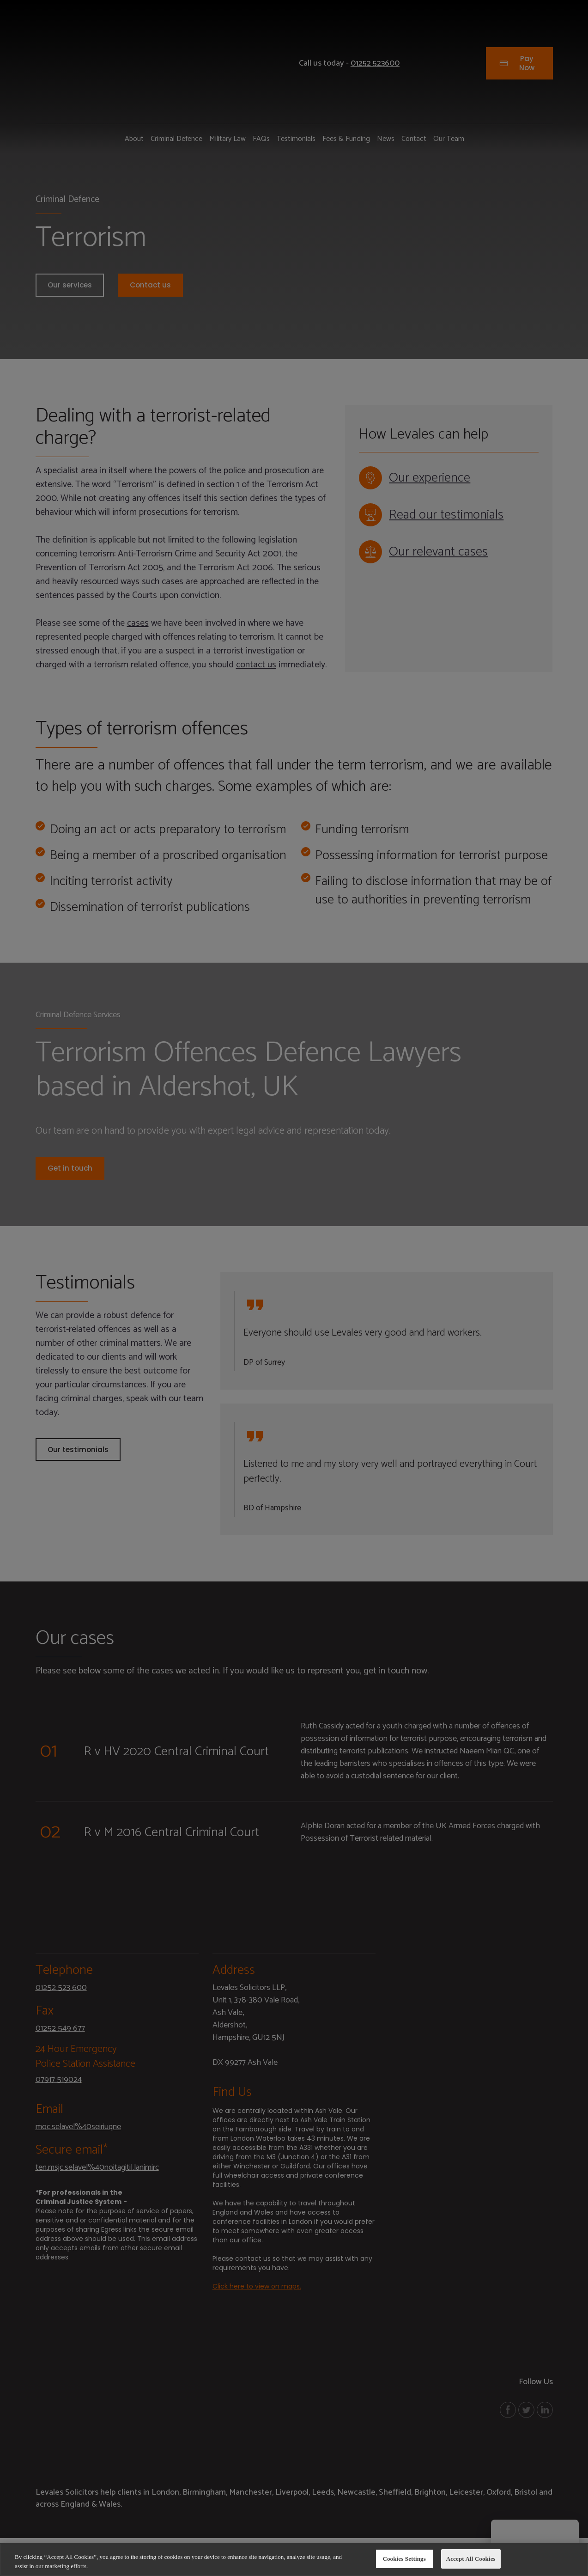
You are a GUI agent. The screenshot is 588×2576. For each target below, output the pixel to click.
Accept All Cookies (471, 2558)
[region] (294, 2559)
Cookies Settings (403, 2558)
